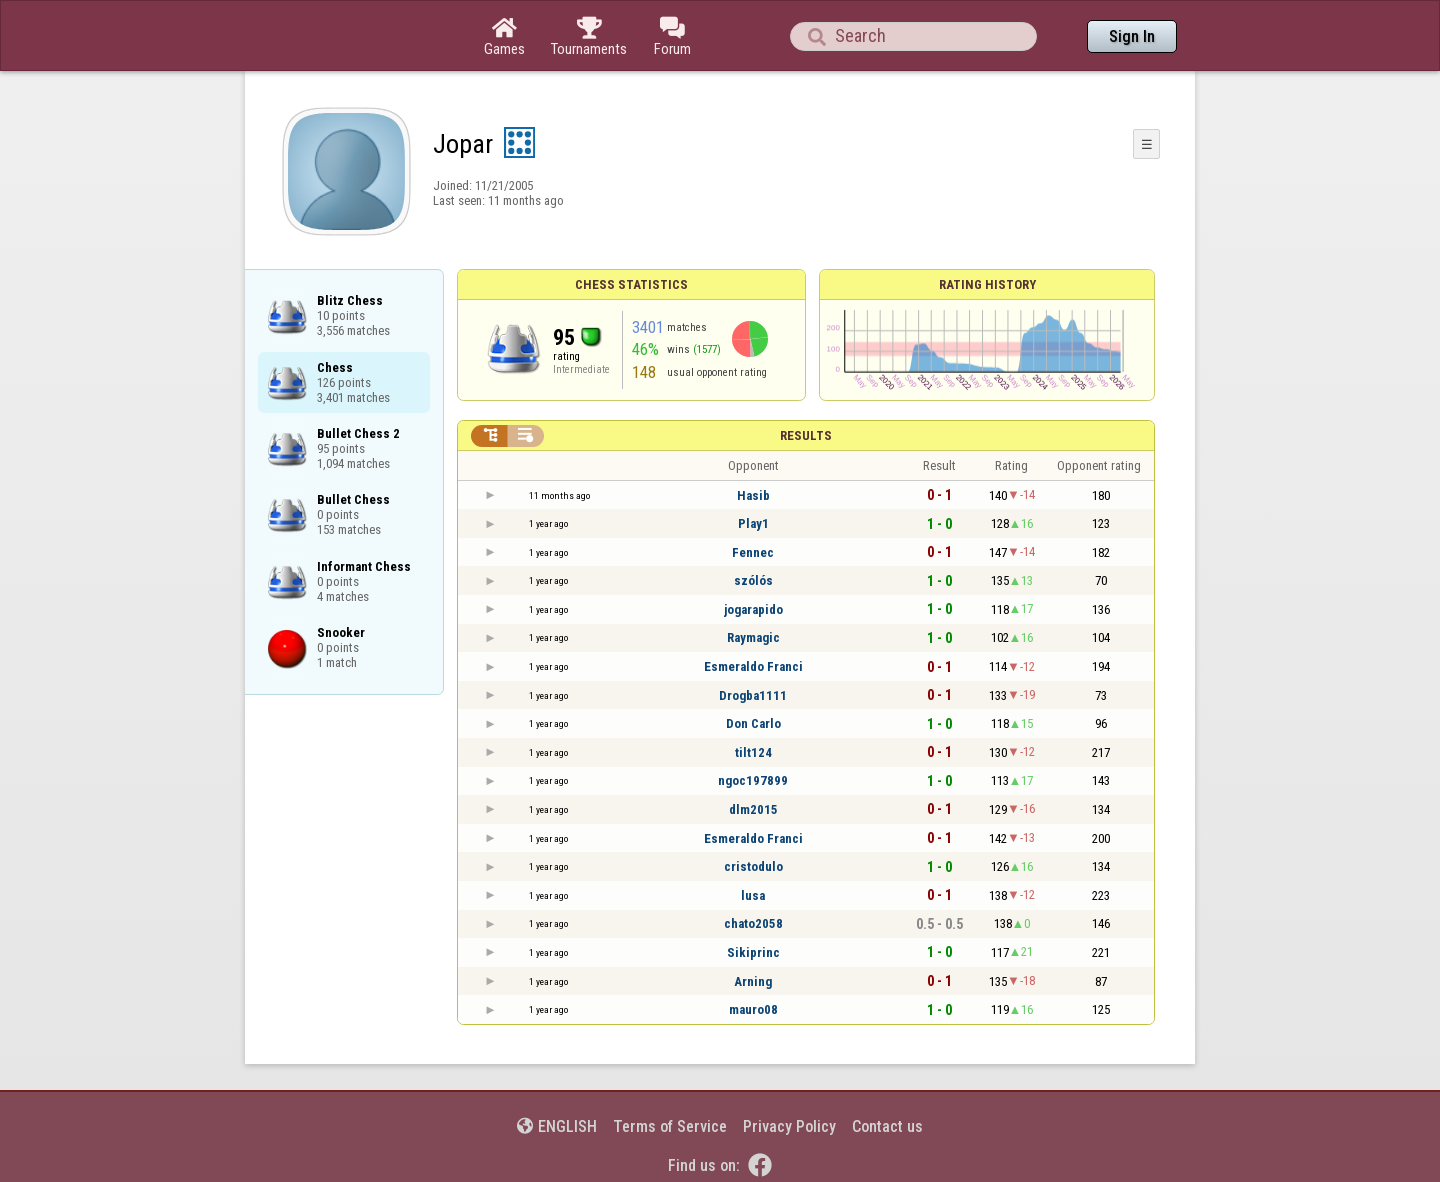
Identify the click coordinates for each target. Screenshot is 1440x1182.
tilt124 (753, 752)
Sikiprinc (753, 952)
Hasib (753, 495)
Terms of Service (670, 1126)
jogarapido (753, 609)
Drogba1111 (753, 695)
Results (806, 435)
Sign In (1132, 36)
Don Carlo (753, 723)
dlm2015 (753, 809)
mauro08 (753, 1009)
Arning (753, 981)
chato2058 (753, 923)
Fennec (753, 552)
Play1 (753, 523)
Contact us (887, 1126)
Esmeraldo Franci (753, 666)
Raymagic (753, 637)
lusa (753, 895)
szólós (753, 580)
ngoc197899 (753, 780)
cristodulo (753, 866)
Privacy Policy (789, 1126)
